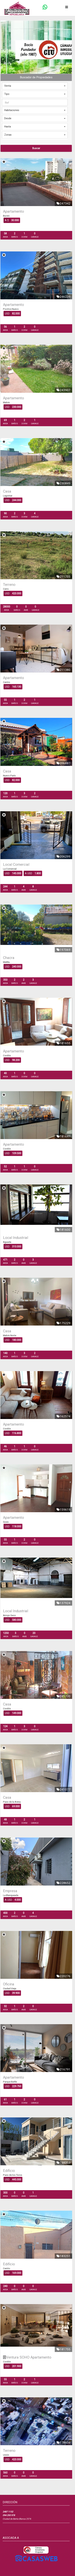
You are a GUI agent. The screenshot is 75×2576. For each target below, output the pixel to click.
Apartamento (13, 211)
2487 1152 (8, 2512)
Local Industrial (15, 1238)
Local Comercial (16, 864)
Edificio (9, 2170)
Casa (7, 491)
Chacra (8, 958)
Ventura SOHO (16, 2357)
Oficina (8, 1984)
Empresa (10, 1891)
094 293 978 (9, 2515)
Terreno (9, 584)
